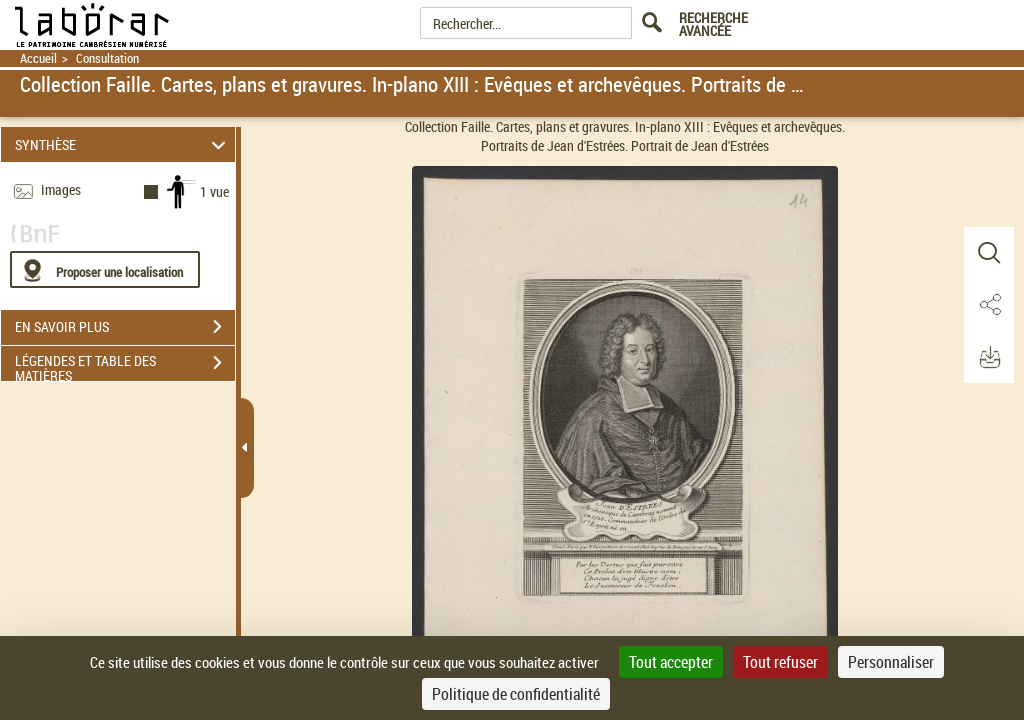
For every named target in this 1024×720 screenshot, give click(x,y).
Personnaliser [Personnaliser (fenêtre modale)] (891, 662)
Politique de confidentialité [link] (516, 694)
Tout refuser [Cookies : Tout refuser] (780, 662)
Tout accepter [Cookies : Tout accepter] (671, 662)
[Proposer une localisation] (105, 269)
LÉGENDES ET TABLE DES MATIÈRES (125, 365)
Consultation (107, 58)
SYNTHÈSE (123, 144)
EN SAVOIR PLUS (125, 327)
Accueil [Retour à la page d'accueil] (38, 58)
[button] (989, 253)
